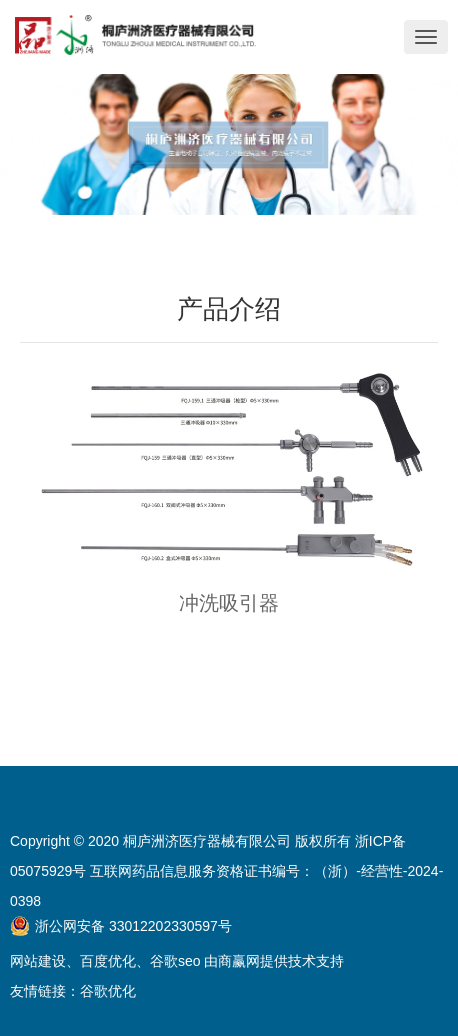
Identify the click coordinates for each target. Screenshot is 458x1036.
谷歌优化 (108, 991)
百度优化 (108, 961)
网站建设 (38, 961)
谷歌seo (175, 961)
